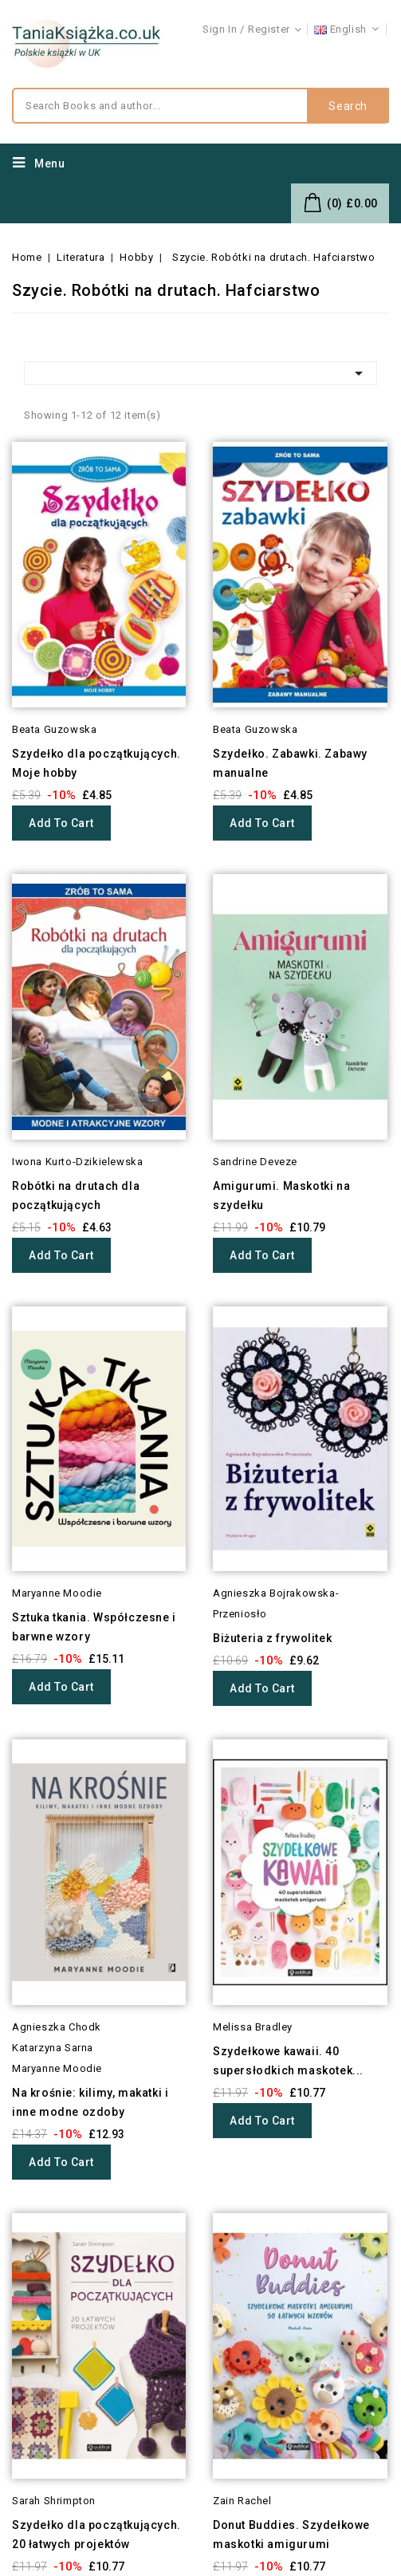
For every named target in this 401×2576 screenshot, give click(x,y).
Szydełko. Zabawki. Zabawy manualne (290, 763)
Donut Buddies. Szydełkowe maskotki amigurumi (291, 2534)
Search (348, 106)
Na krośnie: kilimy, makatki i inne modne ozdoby (90, 2102)
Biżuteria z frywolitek (272, 1638)
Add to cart (61, 823)
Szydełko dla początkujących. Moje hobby (96, 763)
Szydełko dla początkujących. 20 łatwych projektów (96, 2534)
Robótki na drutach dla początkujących (76, 1195)
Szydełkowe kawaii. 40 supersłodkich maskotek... (288, 2061)
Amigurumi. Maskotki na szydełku (281, 1195)
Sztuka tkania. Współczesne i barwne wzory (94, 1627)
